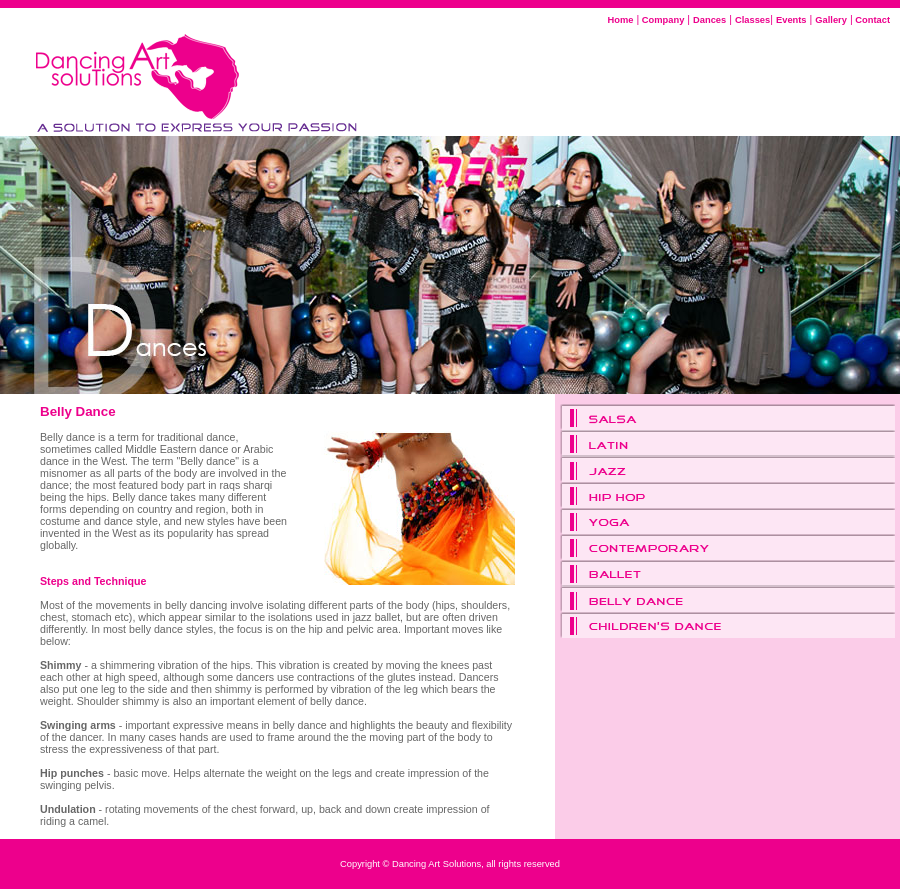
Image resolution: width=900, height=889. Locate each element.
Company (661, 20)
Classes (752, 20)
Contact (871, 20)
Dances (709, 20)
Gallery (831, 20)
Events (791, 20)
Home (621, 20)
